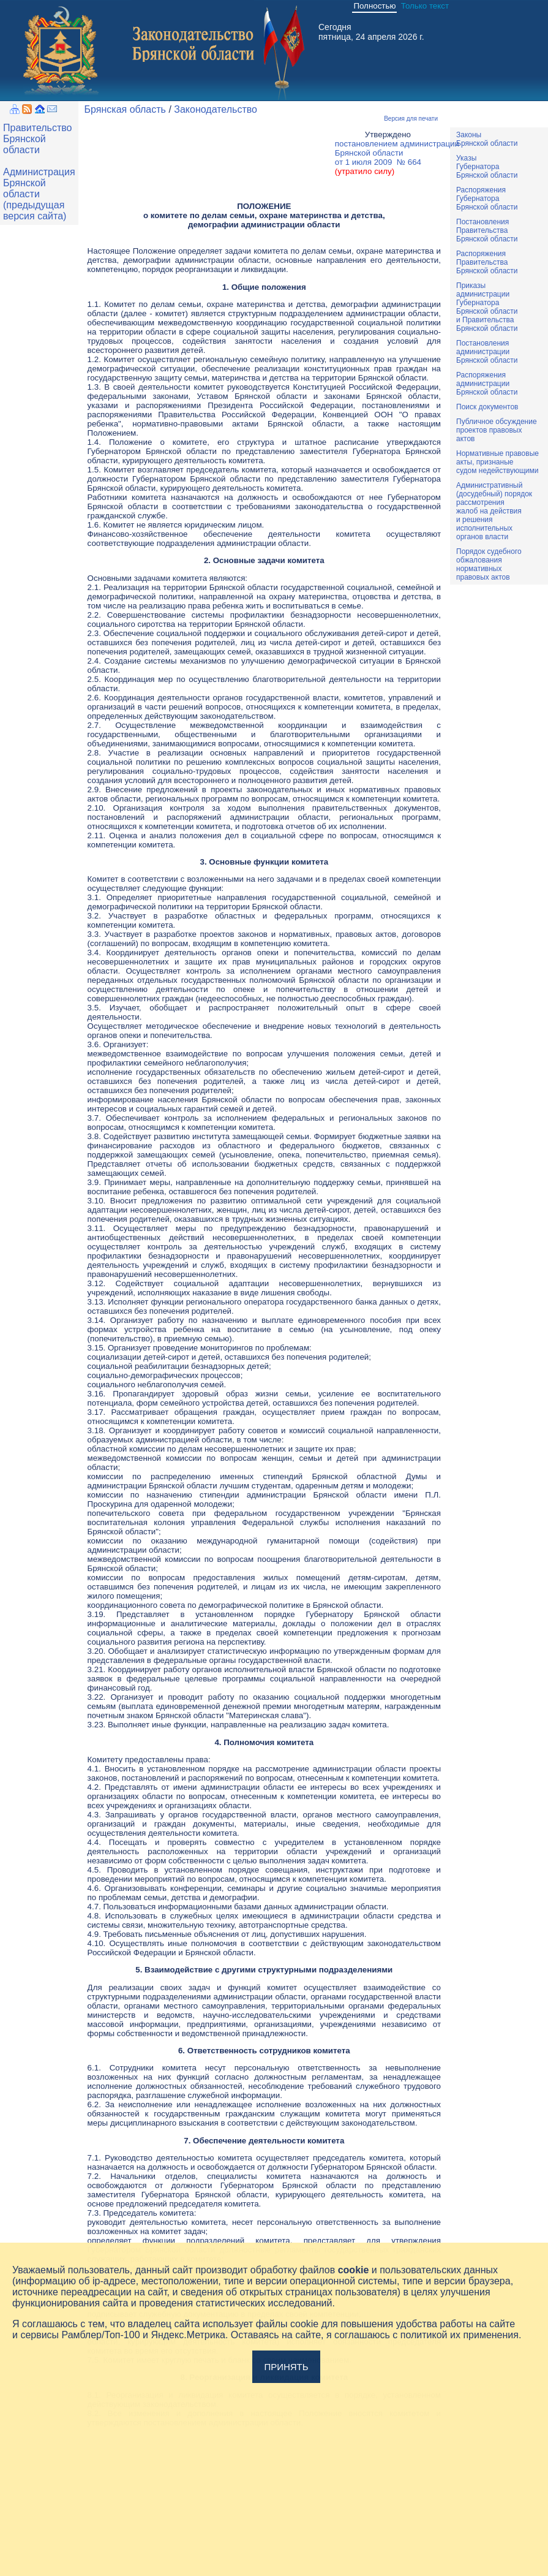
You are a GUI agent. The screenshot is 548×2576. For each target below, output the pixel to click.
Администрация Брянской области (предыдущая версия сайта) (39, 194)
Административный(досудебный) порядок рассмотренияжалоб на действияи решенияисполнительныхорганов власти (494, 511)
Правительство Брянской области (37, 139)
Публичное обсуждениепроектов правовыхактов (496, 430)
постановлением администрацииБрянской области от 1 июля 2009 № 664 (397, 157)
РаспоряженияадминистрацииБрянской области (487, 383)
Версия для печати (411, 118)
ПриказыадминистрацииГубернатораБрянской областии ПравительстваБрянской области (487, 307)
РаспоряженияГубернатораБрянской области (487, 198)
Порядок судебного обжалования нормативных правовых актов (489, 564)
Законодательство (215, 109)
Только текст (425, 5)
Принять (286, 2367)
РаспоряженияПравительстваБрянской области (487, 262)
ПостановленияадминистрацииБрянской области (487, 352)
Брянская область (125, 109)
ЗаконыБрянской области (487, 139)
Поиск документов (487, 407)
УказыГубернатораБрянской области (487, 167)
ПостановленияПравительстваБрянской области (487, 230)
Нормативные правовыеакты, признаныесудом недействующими (497, 462)
